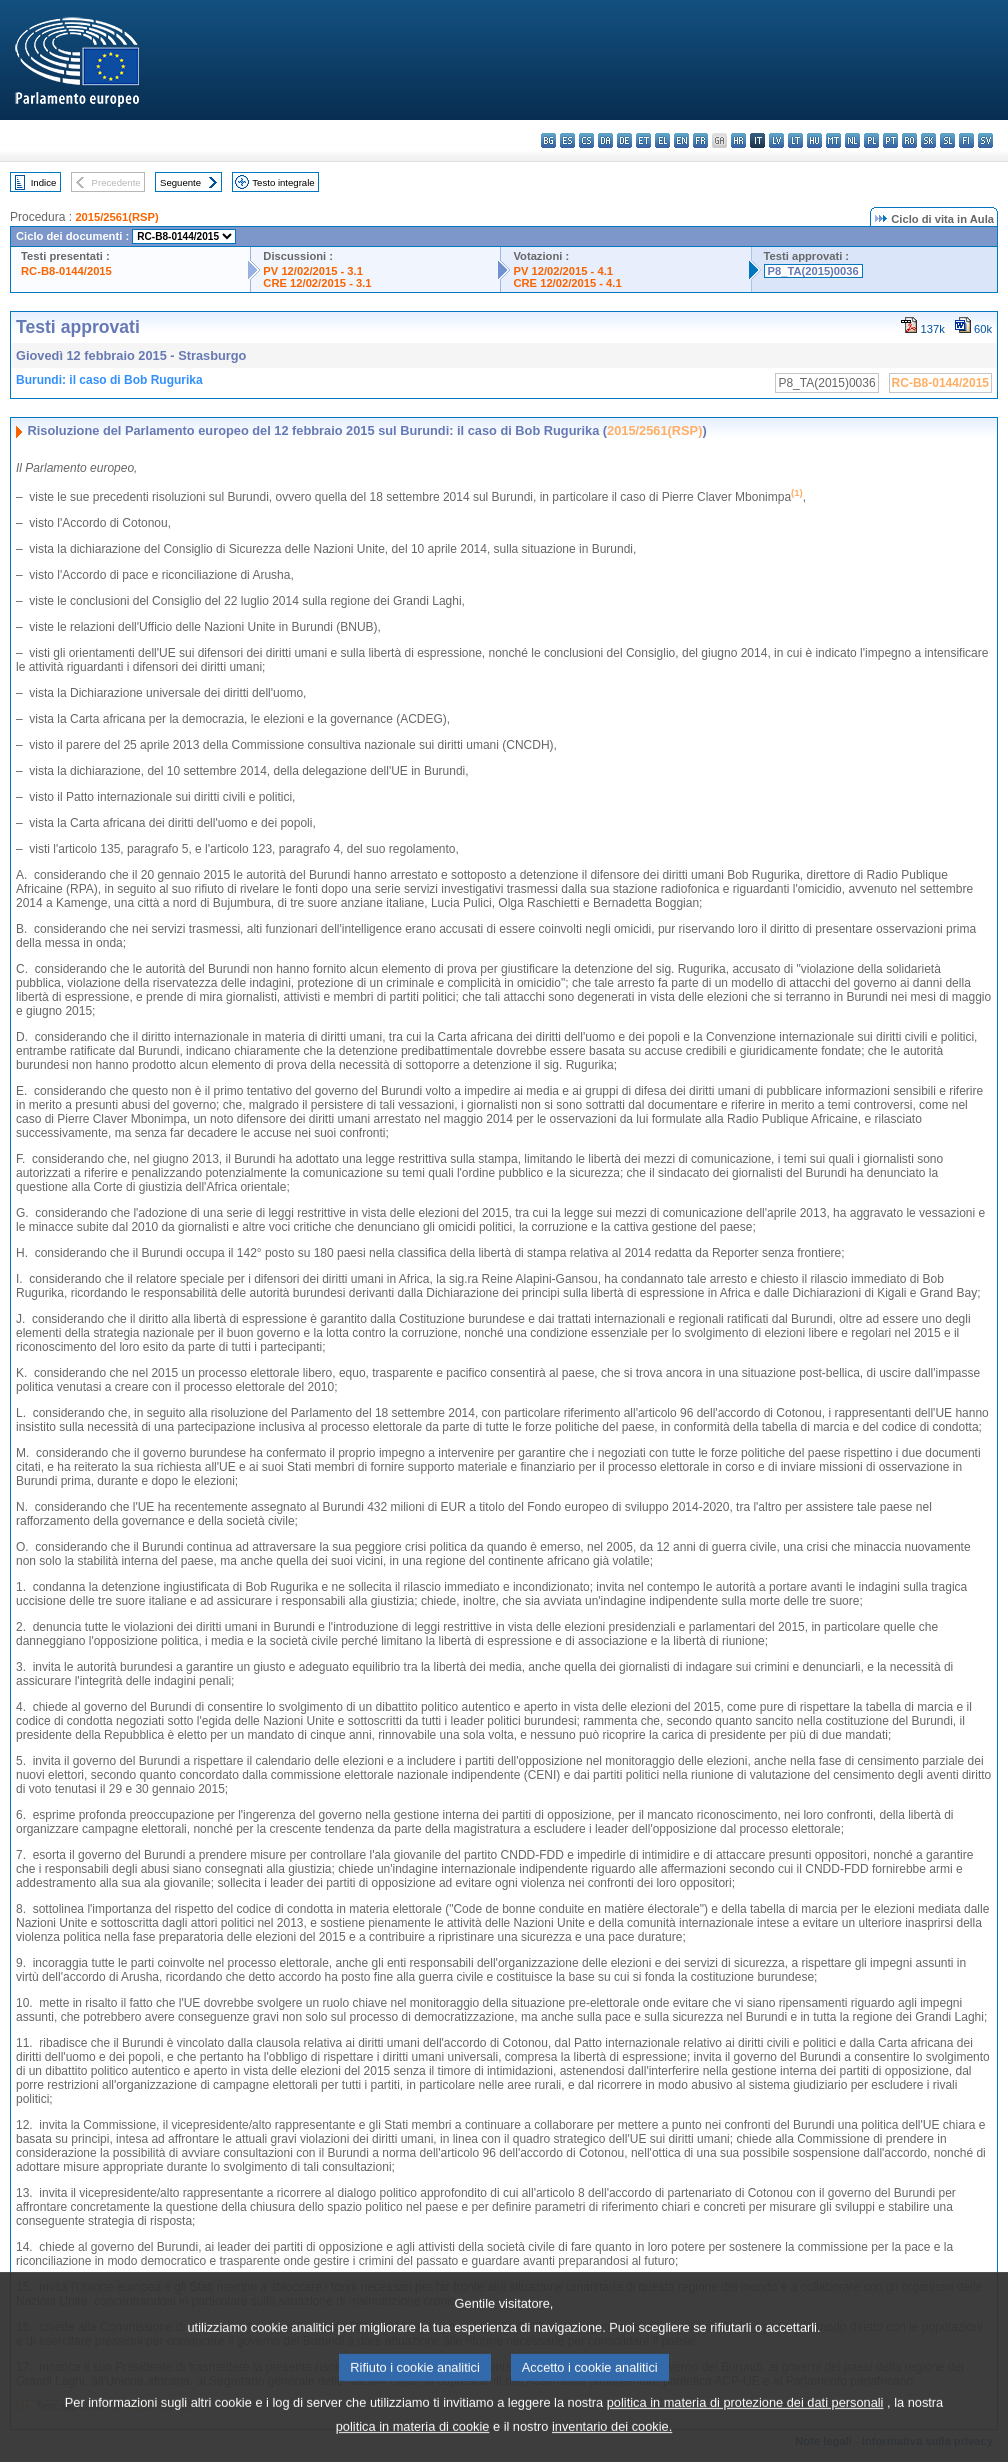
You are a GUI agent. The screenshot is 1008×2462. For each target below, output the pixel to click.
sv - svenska (985, 140)
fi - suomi (966, 140)
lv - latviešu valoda (776, 140)
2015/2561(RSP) (116, 217)
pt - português (890, 140)
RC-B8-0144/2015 (66, 271)
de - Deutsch (624, 140)
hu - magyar (814, 140)
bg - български (548, 140)
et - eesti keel (643, 140)
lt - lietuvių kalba (795, 140)
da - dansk (605, 140)
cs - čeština (586, 140)
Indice (44, 182)
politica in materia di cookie (413, 2447)
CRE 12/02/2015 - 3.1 (317, 283)
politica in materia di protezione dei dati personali (745, 2423)
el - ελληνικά (662, 140)
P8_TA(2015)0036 (813, 271)
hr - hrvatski (738, 140)
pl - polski (871, 140)
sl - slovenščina (947, 140)
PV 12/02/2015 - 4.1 (563, 271)
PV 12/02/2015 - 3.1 (313, 271)
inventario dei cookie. (612, 2447)
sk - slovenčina (928, 140)
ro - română (909, 140)
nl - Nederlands (852, 140)
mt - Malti (833, 140)
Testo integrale (283, 182)
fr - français (700, 140)
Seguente (180, 182)
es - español (567, 140)
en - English (681, 140)
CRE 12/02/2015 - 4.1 (567, 283)
